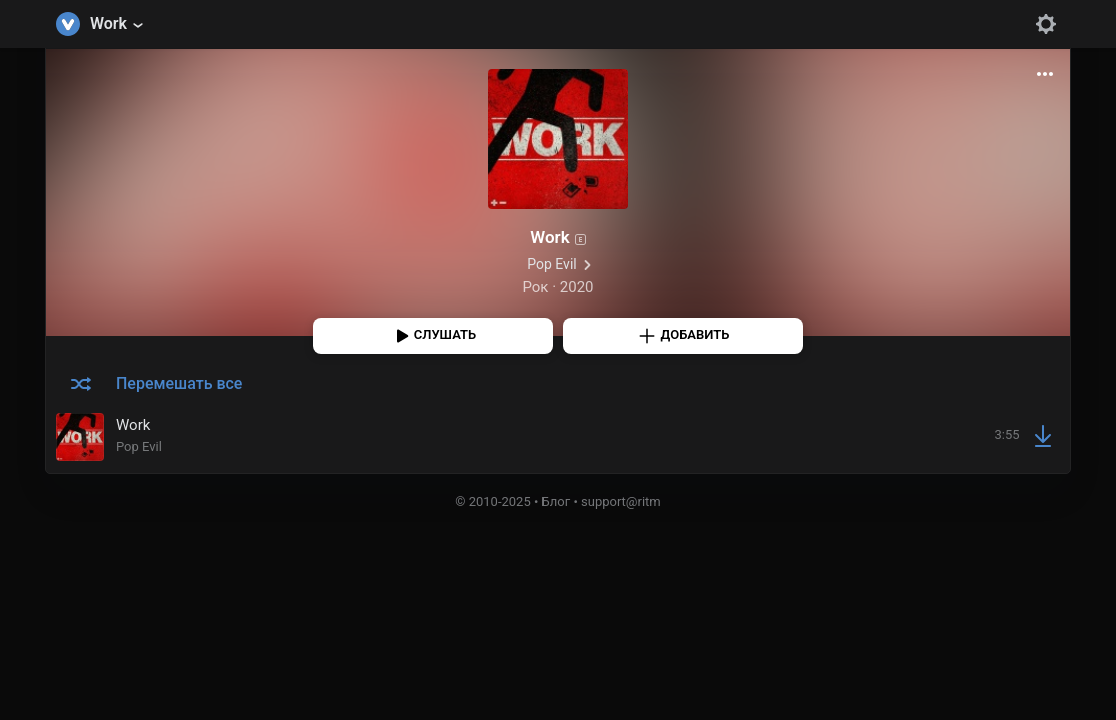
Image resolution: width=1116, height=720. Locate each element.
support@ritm (621, 501)
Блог (556, 501)
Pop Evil (551, 264)
